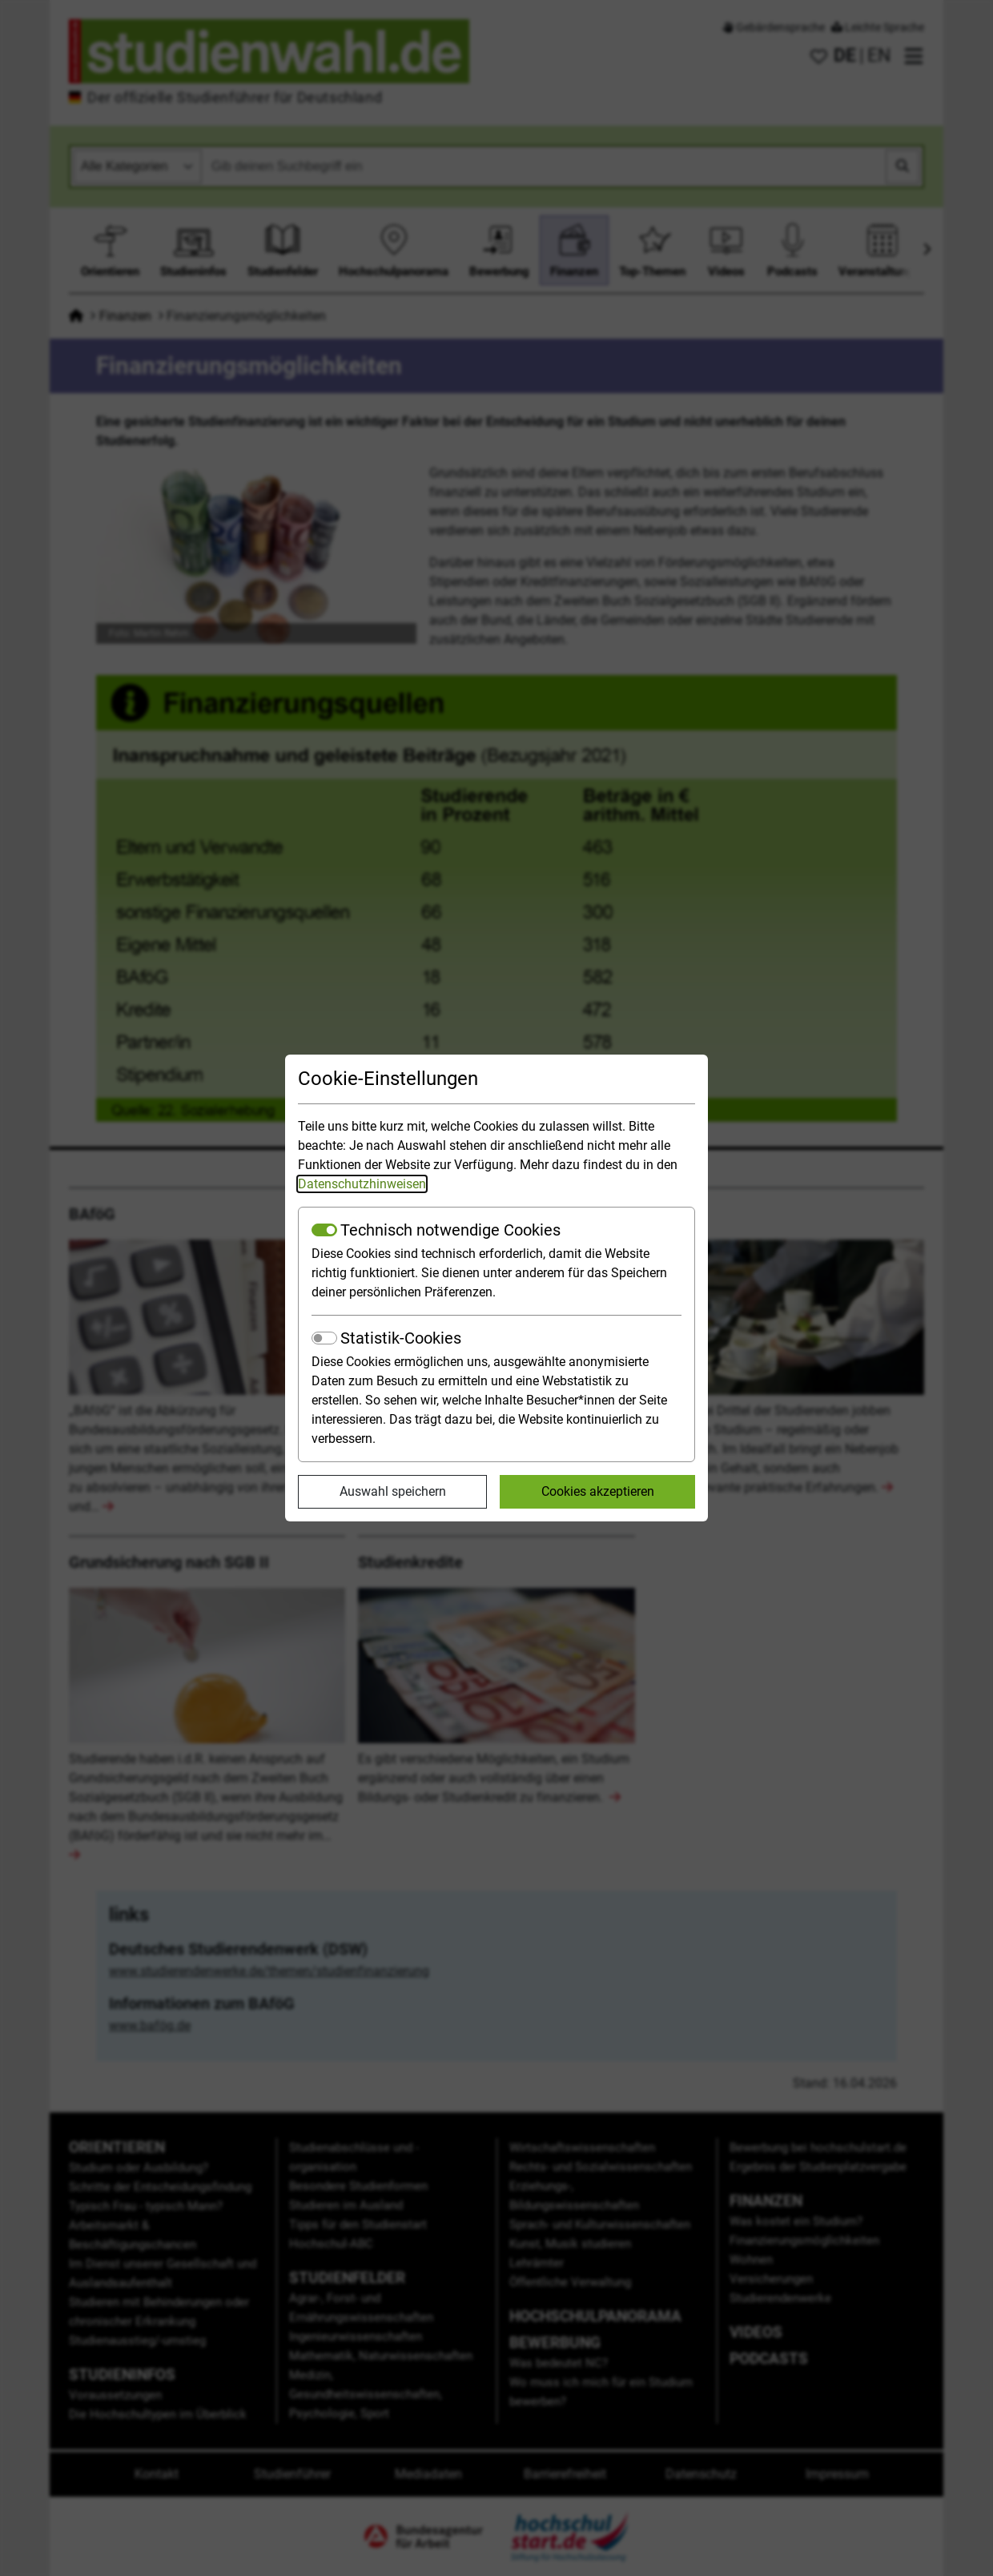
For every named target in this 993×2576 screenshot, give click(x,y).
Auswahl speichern (393, 1491)
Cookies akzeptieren (597, 1491)
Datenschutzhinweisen (362, 1184)
